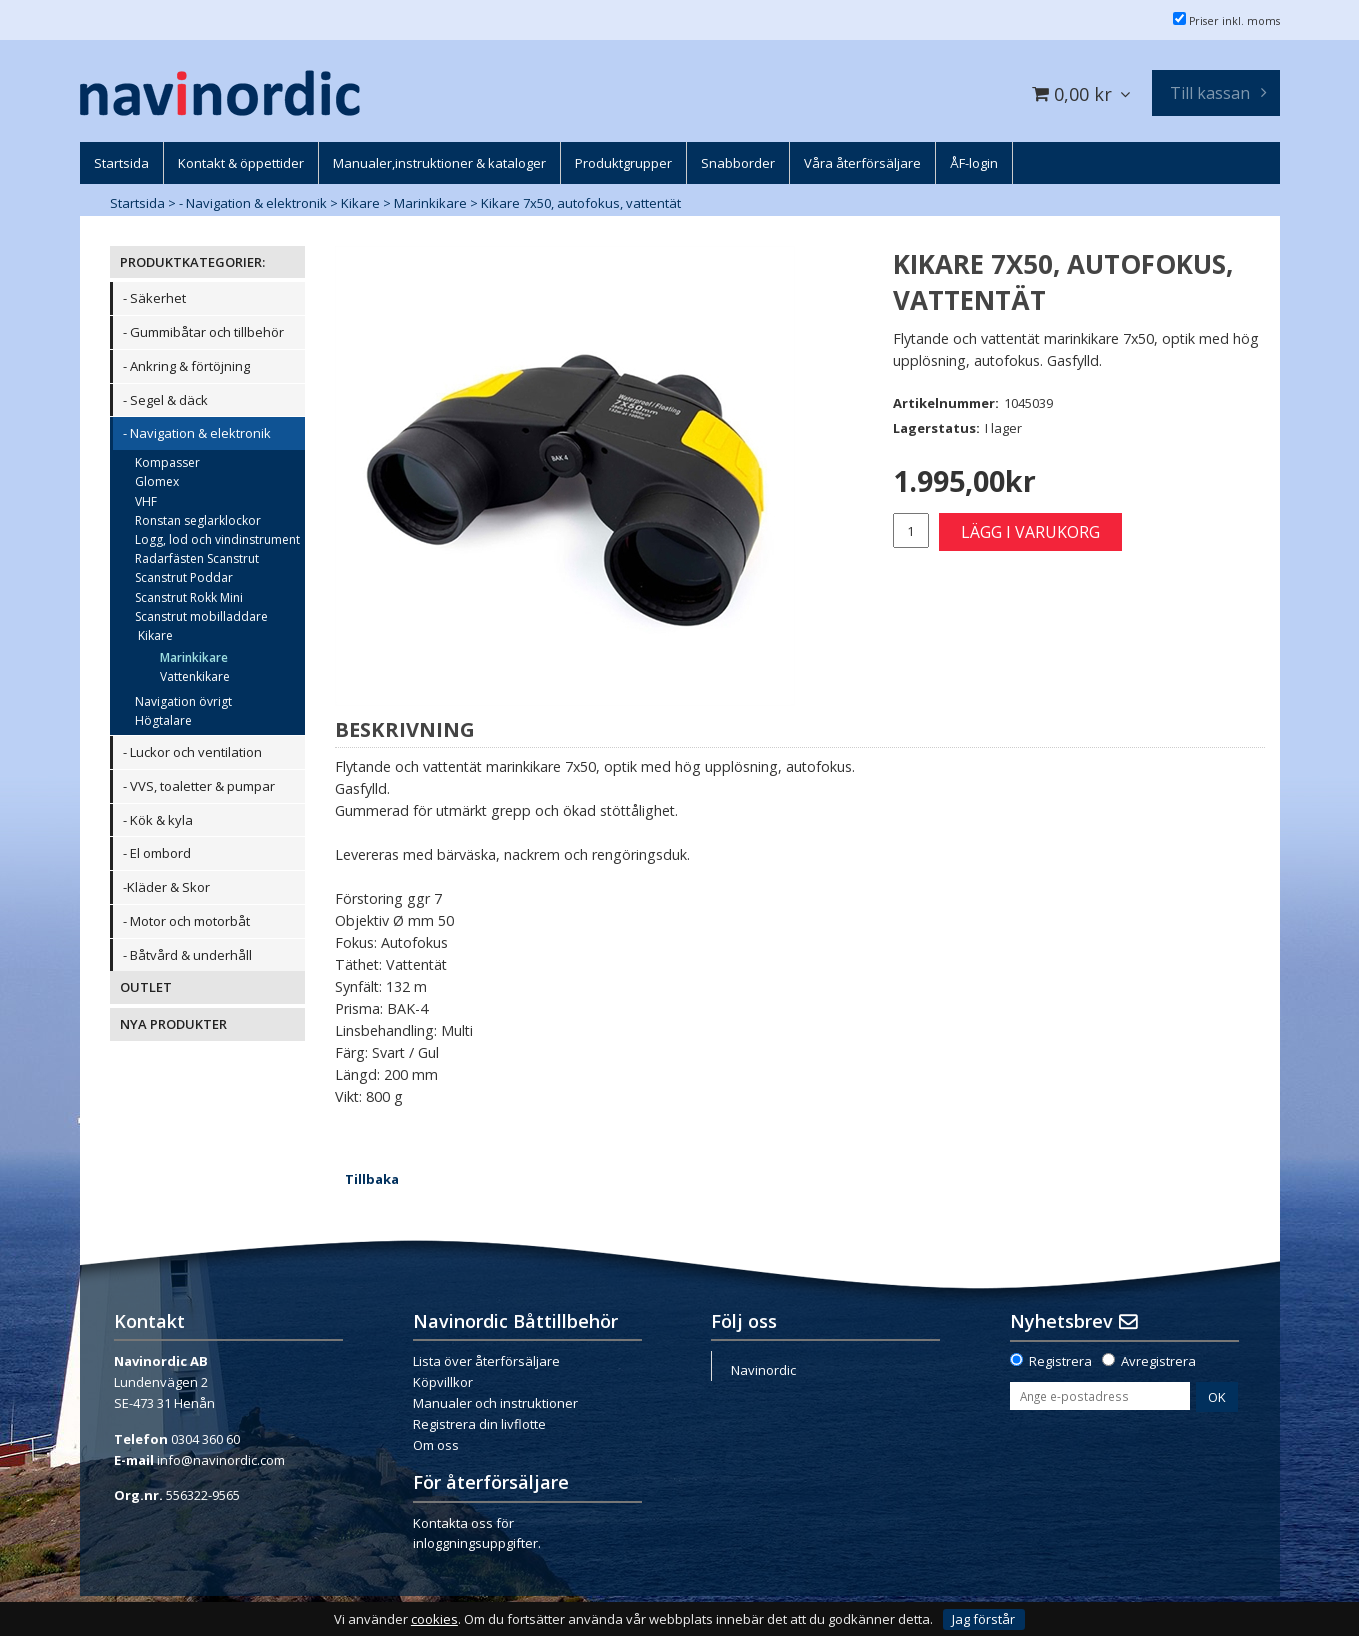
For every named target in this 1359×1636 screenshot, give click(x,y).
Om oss (436, 1445)
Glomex (157, 481)
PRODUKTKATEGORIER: (192, 262)
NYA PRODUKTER (173, 1024)
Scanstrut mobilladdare (201, 616)
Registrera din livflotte (479, 1424)
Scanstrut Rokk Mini (189, 597)
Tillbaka (372, 1179)
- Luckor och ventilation (192, 752)
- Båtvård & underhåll (187, 955)
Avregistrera (1158, 1361)
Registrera (1060, 1361)
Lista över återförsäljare (486, 1361)
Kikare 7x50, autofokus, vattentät (581, 203)
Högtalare (163, 720)
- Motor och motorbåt (186, 921)
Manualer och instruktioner (495, 1403)
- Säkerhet (154, 298)
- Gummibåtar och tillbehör (203, 332)
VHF (146, 501)
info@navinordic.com (221, 1460)
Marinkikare (430, 203)
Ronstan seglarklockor (198, 520)
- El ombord (157, 853)
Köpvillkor (443, 1382)
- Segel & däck (165, 400)
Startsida (137, 203)
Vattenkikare (195, 676)
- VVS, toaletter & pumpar (199, 786)
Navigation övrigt (183, 701)
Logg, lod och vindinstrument (217, 539)
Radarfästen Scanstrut (197, 558)
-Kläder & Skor (166, 887)
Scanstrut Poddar (184, 577)
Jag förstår (983, 1619)
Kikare (360, 203)
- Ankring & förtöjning (186, 366)
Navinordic (763, 1370)
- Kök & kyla (158, 820)
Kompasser (167, 462)
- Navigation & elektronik (253, 203)
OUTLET (146, 987)
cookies (434, 1619)
